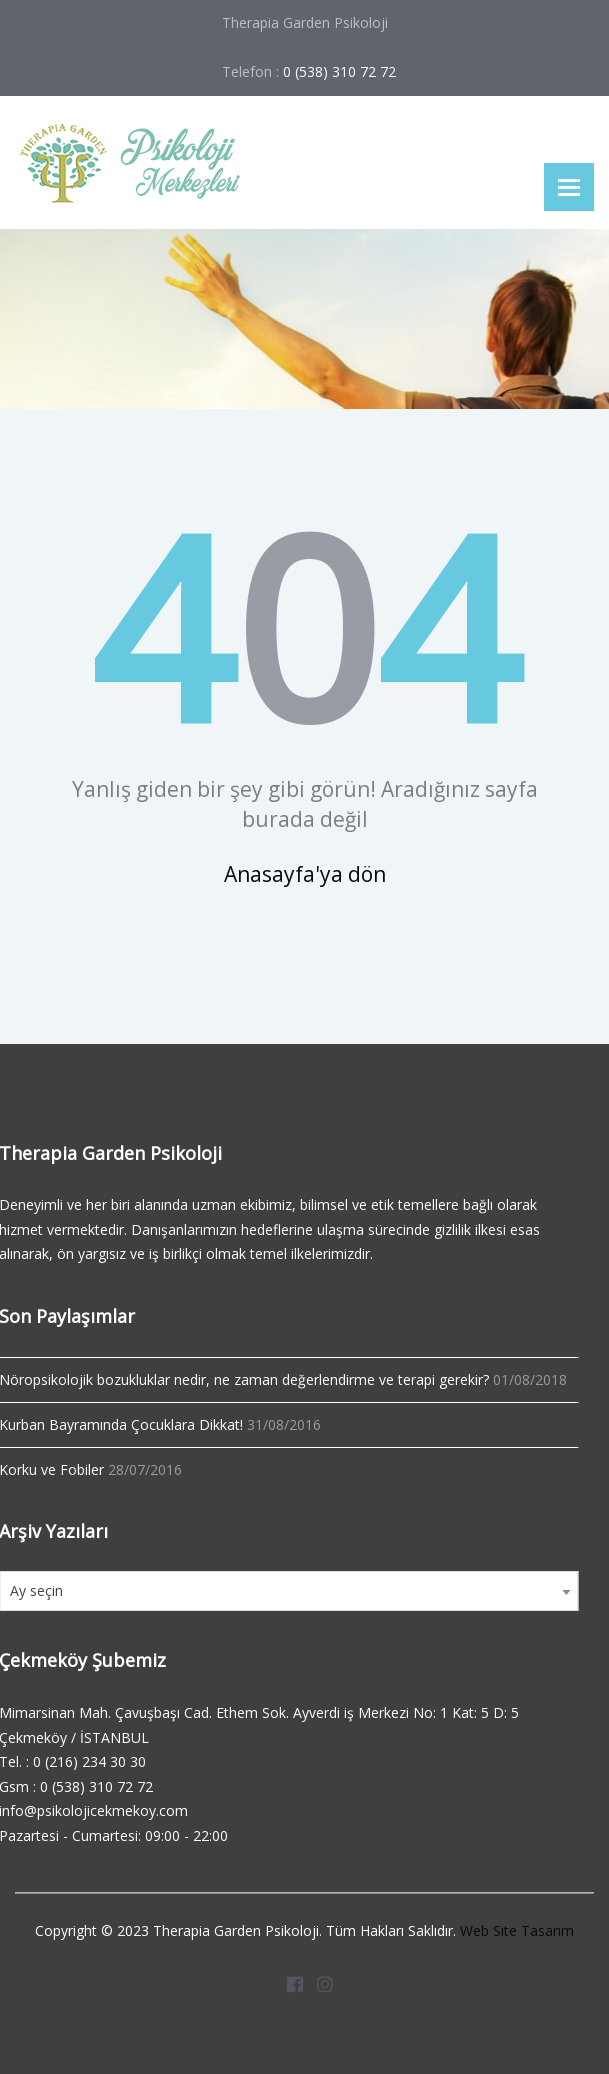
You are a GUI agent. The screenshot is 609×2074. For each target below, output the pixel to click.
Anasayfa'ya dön (305, 874)
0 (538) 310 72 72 (93, 1786)
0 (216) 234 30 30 (86, 1761)
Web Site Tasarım (517, 1928)
